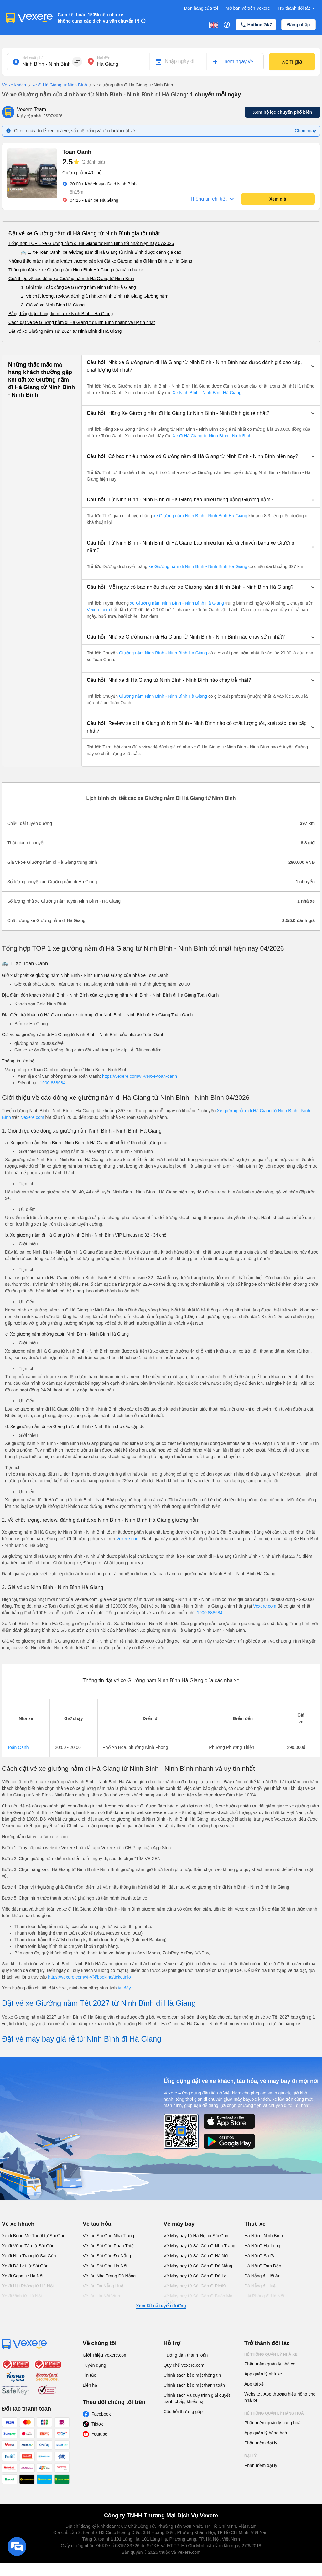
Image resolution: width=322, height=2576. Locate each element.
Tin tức (89, 2375)
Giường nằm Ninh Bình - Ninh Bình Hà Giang (163, 652)
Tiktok (97, 2424)
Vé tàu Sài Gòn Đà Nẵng (107, 2255)
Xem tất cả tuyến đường (161, 2305)
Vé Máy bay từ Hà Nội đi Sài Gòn (196, 2235)
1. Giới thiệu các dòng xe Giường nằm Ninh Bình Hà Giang (78, 287)
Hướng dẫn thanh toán (186, 2355)
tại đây (125, 1987)
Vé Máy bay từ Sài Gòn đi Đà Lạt (196, 2275)
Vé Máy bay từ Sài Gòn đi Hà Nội (196, 2255)
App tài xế (254, 2383)
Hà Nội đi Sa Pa (260, 2255)
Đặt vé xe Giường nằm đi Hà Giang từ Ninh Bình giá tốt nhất (84, 233)
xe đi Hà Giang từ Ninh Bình (56, 85)
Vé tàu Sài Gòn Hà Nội (105, 2265)
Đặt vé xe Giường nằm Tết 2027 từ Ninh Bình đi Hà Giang (65, 331)
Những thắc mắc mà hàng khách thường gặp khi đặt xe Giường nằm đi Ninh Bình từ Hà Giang (100, 260)
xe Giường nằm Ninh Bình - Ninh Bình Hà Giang (200, 515)
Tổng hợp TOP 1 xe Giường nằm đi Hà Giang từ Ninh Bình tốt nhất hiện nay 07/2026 (91, 243)
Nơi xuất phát (33, 58)
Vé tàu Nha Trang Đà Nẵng (109, 2275)
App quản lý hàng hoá (265, 2432)
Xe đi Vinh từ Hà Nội (22, 2295)
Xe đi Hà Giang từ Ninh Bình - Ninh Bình (212, 435)
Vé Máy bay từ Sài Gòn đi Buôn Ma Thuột (198, 2299)
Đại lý (250, 2456)
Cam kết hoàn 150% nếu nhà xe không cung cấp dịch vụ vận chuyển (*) (98, 17)
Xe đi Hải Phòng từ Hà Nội (28, 2285)
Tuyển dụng (94, 2365)
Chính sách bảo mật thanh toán (194, 2385)
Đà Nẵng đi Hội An (262, 2275)
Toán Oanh (18, 1747)
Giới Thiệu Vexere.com (105, 2355)
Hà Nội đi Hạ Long (262, 2245)
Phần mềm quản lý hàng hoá (272, 2422)
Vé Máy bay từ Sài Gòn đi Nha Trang (199, 2245)
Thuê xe (255, 2224)
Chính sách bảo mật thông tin (192, 2375)
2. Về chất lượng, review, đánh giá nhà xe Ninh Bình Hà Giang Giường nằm (94, 296)
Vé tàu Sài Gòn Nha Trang (108, 2235)
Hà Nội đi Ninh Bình (263, 2235)
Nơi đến (103, 58)
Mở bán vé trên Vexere (248, 8)
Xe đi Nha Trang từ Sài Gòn (29, 2255)
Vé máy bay (179, 2224)
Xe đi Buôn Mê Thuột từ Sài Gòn (33, 2235)
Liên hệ (90, 2385)
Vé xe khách (14, 84)
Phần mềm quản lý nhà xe (269, 2363)
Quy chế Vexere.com (184, 2365)
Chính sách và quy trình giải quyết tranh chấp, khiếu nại (197, 2398)
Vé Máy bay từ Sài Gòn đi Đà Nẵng (198, 2265)
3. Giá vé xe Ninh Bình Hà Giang (53, 304)
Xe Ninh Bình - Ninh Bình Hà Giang (207, 392)
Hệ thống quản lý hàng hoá (274, 2413)
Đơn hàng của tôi (201, 8)
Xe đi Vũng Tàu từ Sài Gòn (28, 2245)
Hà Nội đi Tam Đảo (262, 2265)
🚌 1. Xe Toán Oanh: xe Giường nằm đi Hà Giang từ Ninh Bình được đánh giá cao (101, 252)
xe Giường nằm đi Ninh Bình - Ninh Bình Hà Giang (197, 566)
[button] (201, 366)
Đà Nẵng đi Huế (260, 2285)
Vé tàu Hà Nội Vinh (101, 2295)
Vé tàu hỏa (97, 2224)
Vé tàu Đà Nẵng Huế (103, 2285)
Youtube (99, 2434)
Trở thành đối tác (297, 8)
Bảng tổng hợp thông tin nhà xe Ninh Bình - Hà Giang (60, 313)
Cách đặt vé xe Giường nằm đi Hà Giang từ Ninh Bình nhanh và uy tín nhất (81, 322)
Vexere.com (99, 609)
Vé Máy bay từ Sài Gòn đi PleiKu (195, 2285)
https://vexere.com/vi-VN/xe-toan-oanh (139, 1076)
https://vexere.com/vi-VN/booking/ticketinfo (89, 1976)
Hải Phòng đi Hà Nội (264, 2295)
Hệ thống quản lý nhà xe (271, 2354)
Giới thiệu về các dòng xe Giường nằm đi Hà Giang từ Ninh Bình (71, 278)
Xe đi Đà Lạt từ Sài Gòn (25, 2265)
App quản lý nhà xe (263, 2373)
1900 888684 (52, 1082)
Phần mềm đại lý (260, 2442)
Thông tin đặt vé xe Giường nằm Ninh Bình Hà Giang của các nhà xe (75, 269)
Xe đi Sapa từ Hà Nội (22, 2275)
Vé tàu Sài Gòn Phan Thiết (109, 2245)
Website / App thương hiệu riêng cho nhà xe (279, 2397)
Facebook (101, 2414)
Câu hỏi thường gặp (183, 2411)
